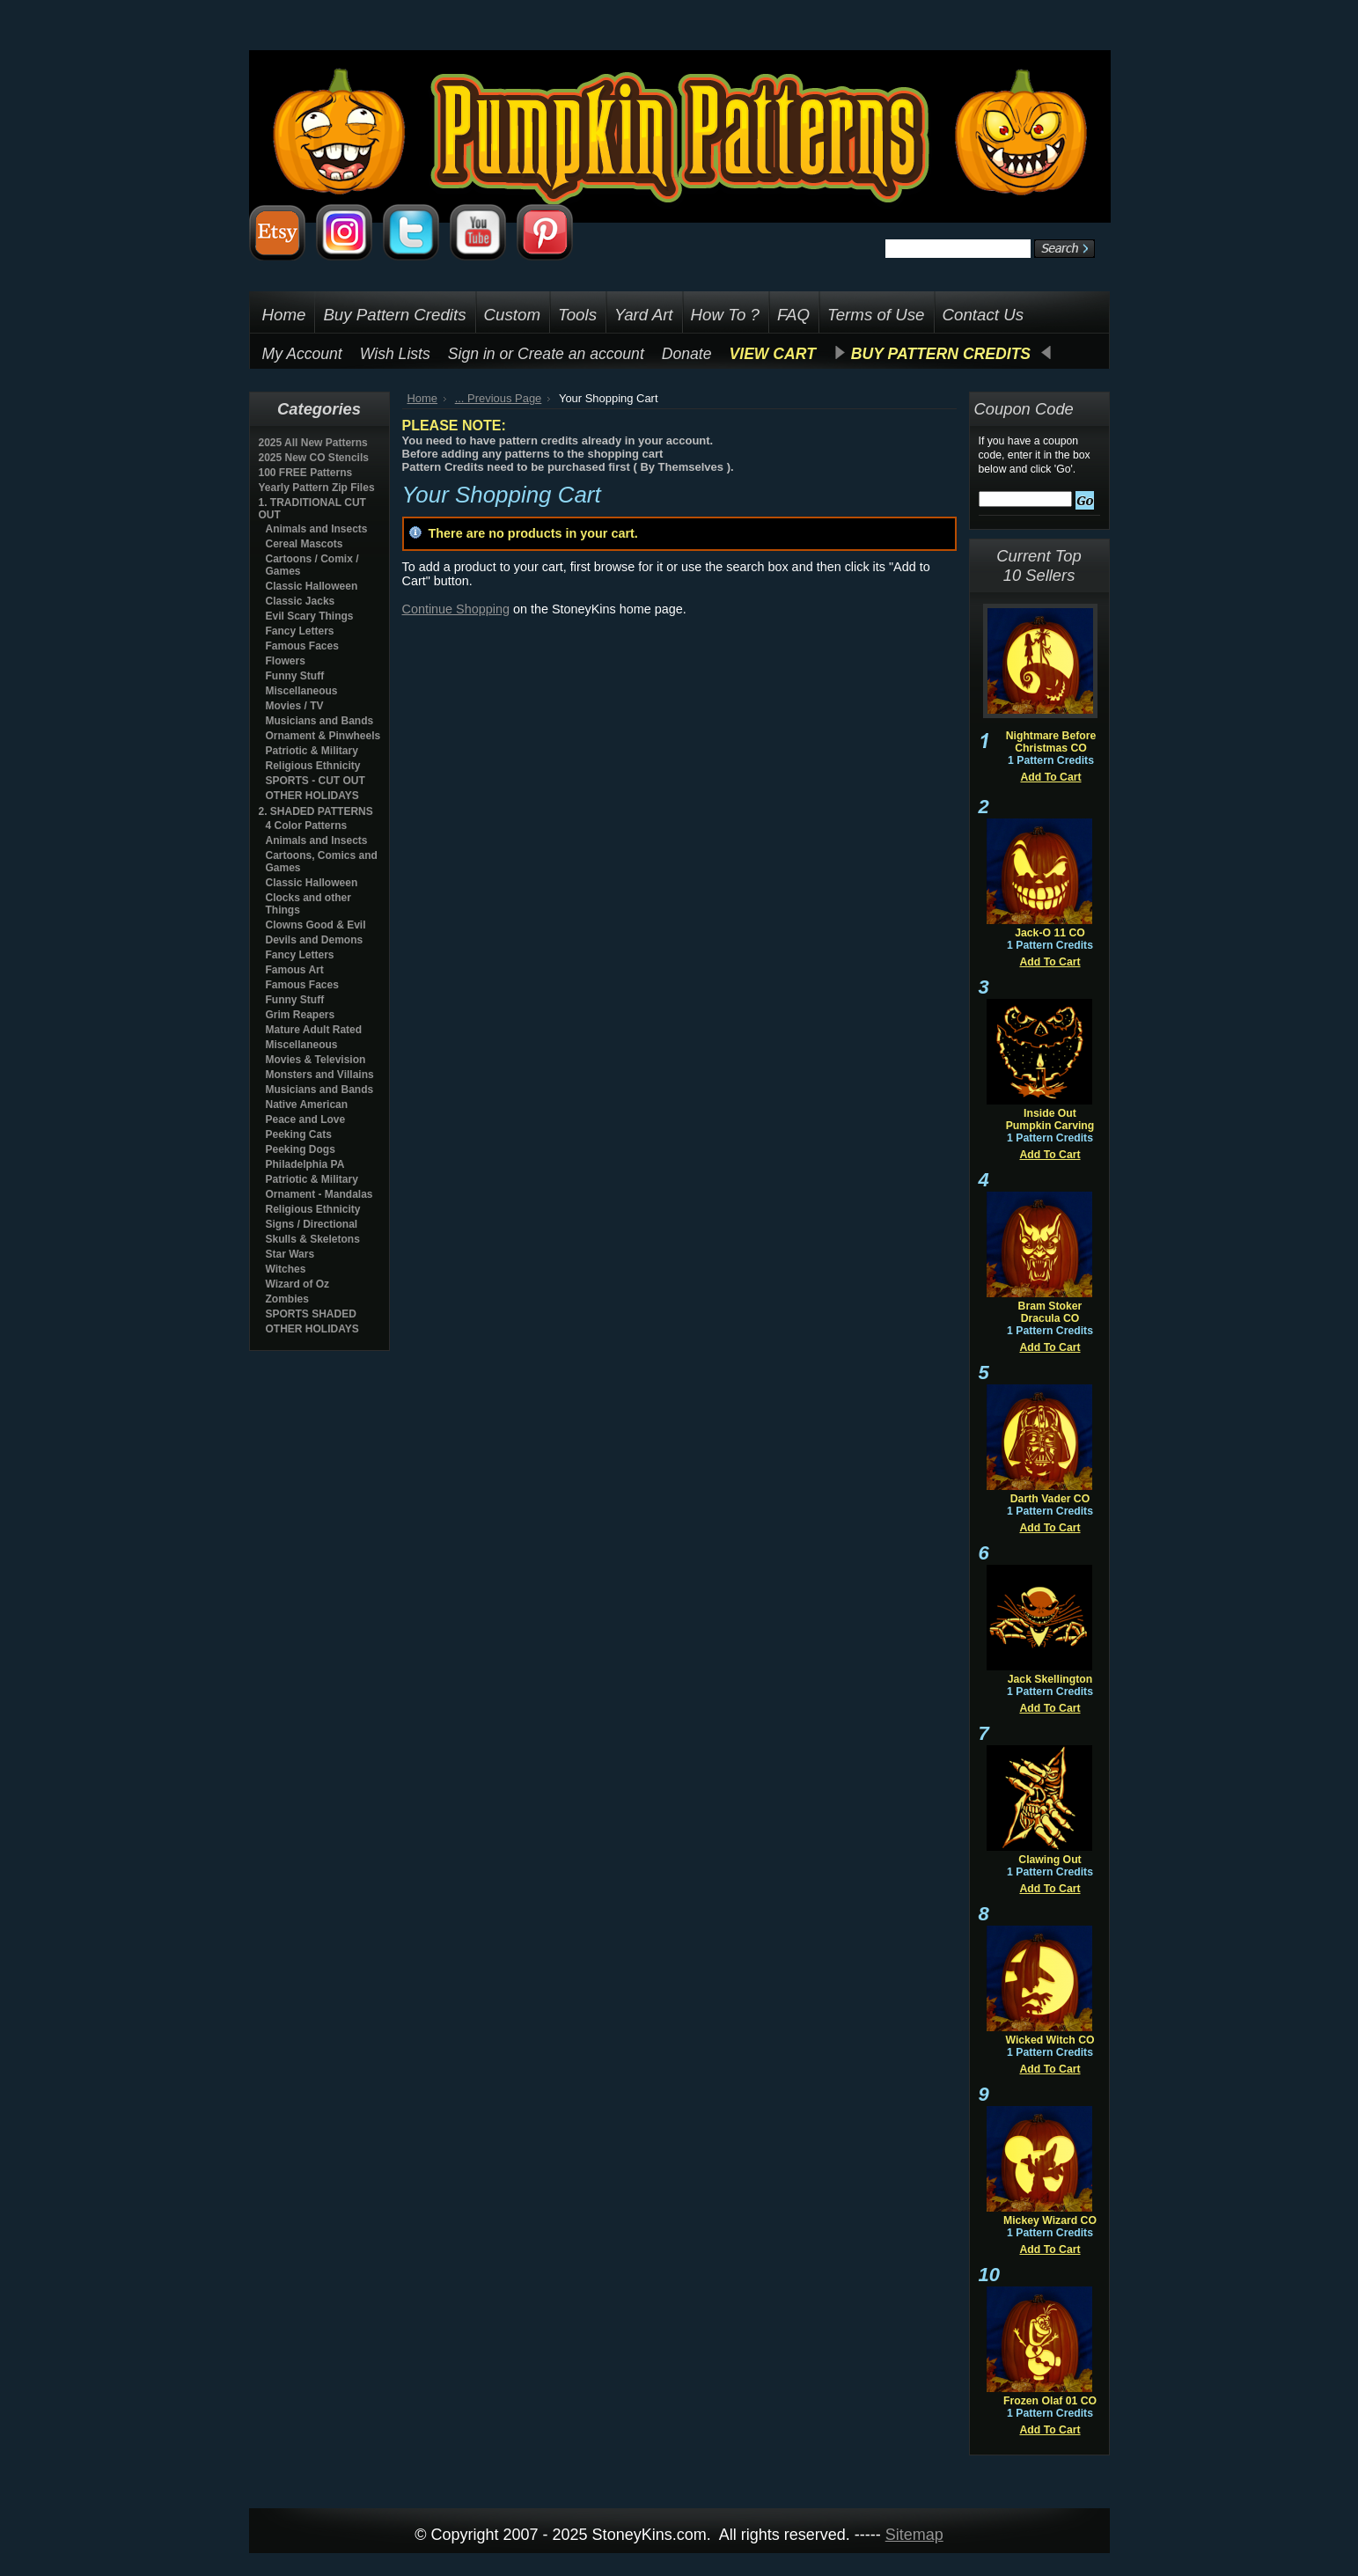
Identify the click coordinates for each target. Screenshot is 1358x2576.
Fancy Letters (300, 631)
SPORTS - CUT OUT (315, 780)
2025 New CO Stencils (314, 457)
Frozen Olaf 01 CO (1050, 2401)
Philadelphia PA (305, 1164)
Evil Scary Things (310, 616)
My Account (302, 354)
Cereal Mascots (304, 544)
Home (422, 398)
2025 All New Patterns (313, 443)
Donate (687, 354)
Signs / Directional (312, 1224)
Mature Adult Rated (314, 1030)
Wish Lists (395, 354)
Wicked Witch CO (1049, 2040)
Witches (286, 1269)
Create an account (581, 354)
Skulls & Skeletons (313, 1239)
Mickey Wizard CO (1050, 2220)
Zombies (287, 1299)
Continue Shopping (456, 609)
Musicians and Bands (320, 721)
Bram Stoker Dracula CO (1050, 1312)
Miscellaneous (302, 691)
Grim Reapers (300, 1015)
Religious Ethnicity (313, 766)
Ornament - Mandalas (319, 1194)
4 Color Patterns (307, 825)
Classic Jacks (300, 601)
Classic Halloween (312, 586)
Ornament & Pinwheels (323, 736)
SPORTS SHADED (311, 1314)
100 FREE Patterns (306, 472)
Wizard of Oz (298, 1284)
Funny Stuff (295, 676)
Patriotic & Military (312, 751)
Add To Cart (1050, 777)
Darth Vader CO (1050, 1499)
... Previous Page (498, 398)
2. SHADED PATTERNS (316, 811)
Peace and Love (306, 1119)
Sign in (471, 354)
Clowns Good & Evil (316, 925)
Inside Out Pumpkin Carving (1050, 1119)
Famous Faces (302, 646)
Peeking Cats (299, 1134)
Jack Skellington (1050, 1679)
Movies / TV (295, 706)
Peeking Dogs (300, 1149)
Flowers (285, 661)
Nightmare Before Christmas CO (1051, 742)
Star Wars (290, 1254)
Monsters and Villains (320, 1074)
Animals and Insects (317, 529)
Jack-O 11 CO (1050, 933)
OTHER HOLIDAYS (312, 795)
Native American (307, 1104)
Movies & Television (316, 1059)
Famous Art (295, 970)
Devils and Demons (314, 940)
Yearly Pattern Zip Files (317, 487)
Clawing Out (1049, 1859)
